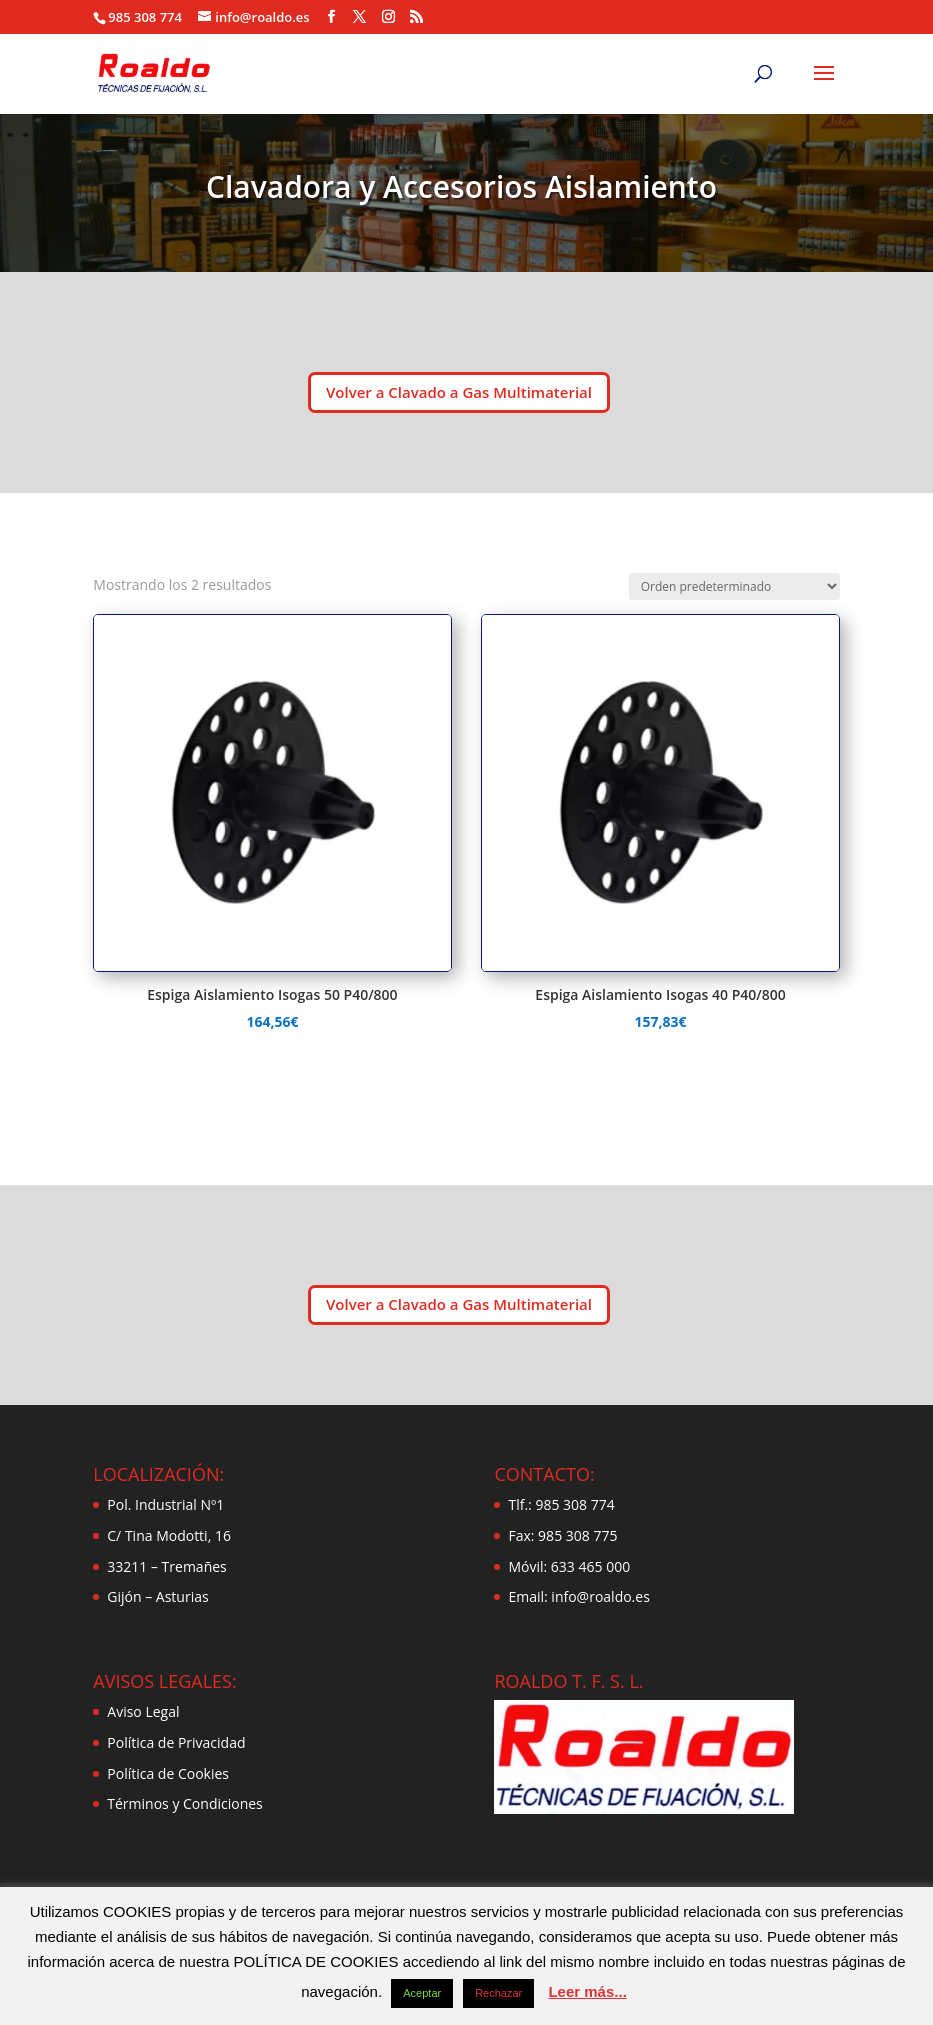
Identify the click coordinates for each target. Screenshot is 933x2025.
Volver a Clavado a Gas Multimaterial (459, 392)
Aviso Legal (143, 1711)
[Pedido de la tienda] (734, 586)
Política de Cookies (168, 1773)
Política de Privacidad (176, 1742)
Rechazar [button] (498, 1993)
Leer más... (587, 1991)
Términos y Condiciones (184, 1803)
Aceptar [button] (422, 1993)
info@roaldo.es (599, 1596)
